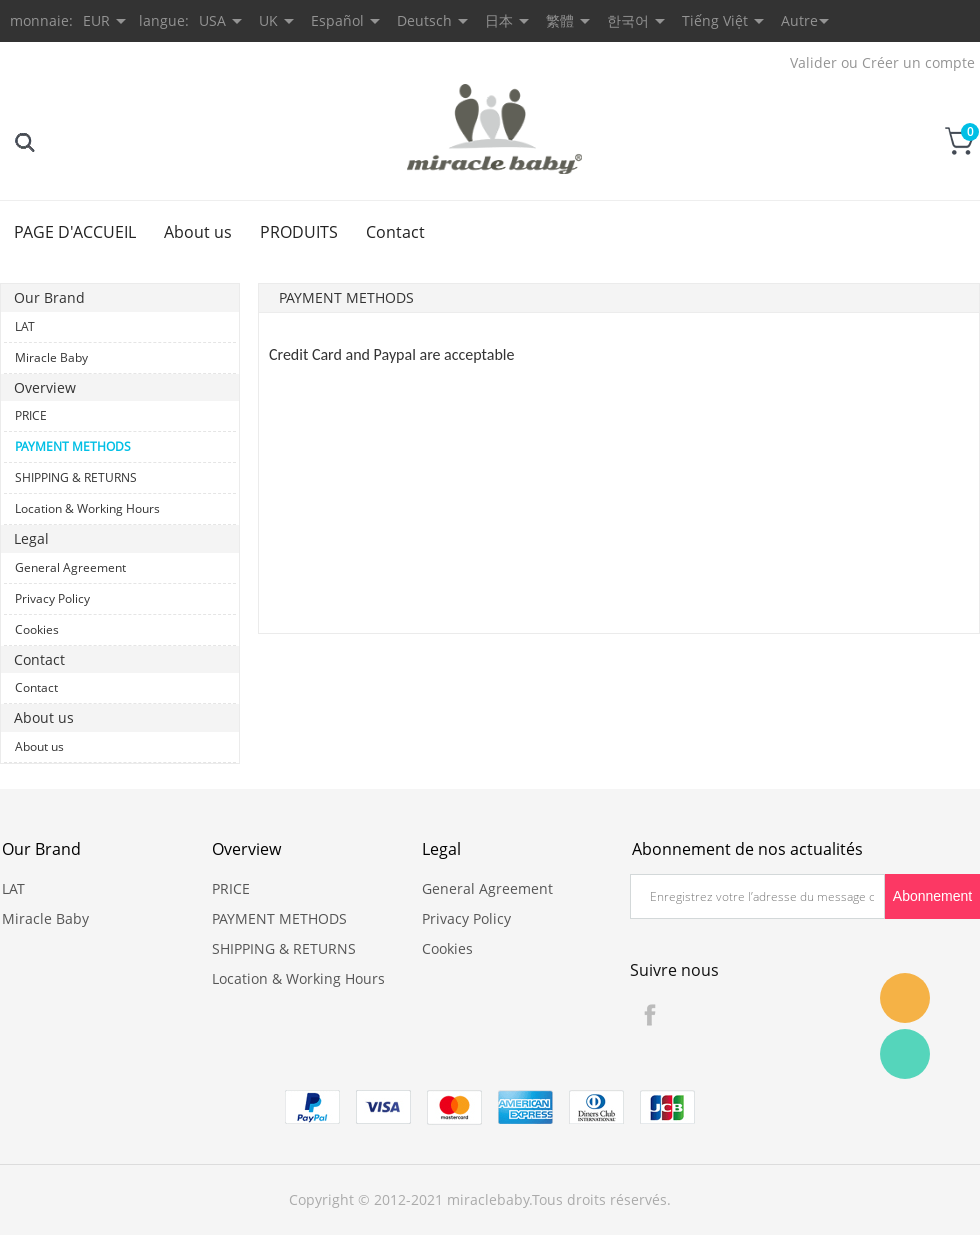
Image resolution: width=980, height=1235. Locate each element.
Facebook (650, 1015)
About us (198, 232)
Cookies (37, 629)
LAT (25, 326)
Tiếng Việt (715, 20)
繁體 (560, 20)
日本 (499, 20)
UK (268, 20)
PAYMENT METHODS (73, 446)
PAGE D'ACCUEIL (75, 232)
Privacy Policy (52, 598)
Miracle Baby (51, 357)
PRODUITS (299, 232)
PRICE (31, 415)
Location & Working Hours (87, 508)
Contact (395, 232)
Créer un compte (918, 62)
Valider (813, 62)
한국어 (628, 20)
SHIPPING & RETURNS (76, 477)
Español (337, 20)
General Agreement (70, 567)
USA (212, 20)
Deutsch (424, 20)
